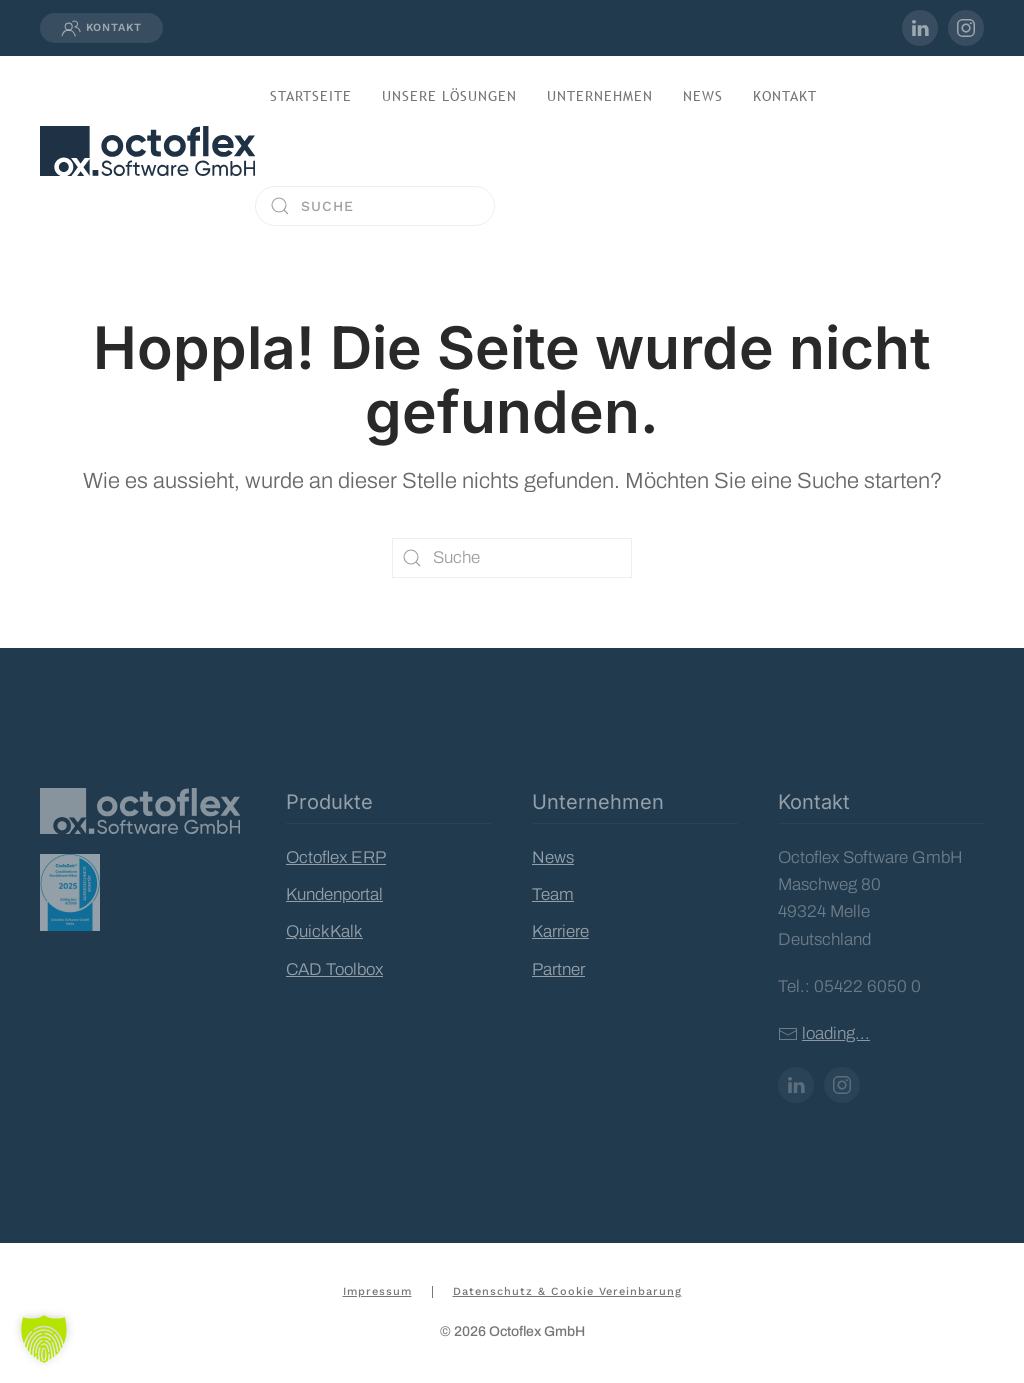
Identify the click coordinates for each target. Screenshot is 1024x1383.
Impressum (377, 1291)
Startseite (311, 96)
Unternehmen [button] (600, 96)
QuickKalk (324, 931)
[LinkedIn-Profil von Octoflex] (796, 1085)
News (703, 96)
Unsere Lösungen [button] (449, 96)
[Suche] (375, 206)
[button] (44, 1339)
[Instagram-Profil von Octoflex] (966, 28)
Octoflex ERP (336, 857)
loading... (836, 1033)
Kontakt (101, 28)
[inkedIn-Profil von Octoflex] (920, 28)
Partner (558, 969)
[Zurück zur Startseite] (147, 151)
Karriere (560, 931)
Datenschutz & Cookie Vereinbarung (567, 1291)
